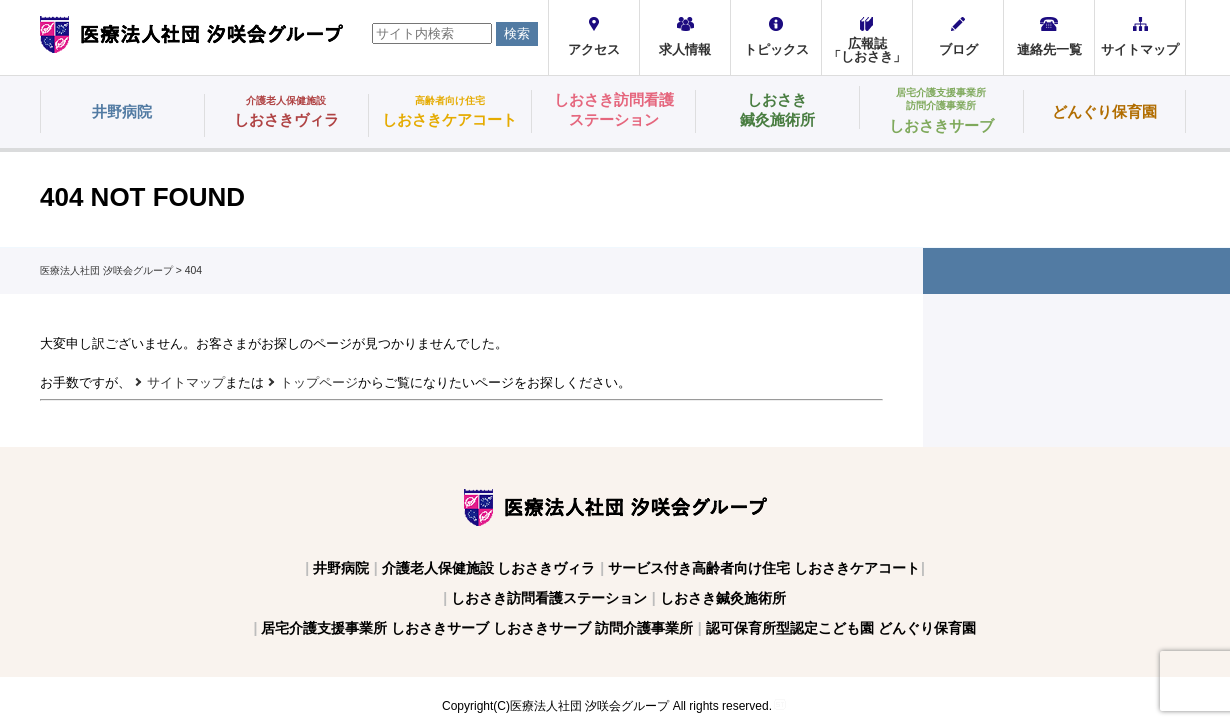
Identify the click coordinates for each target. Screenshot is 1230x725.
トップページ (319, 382)
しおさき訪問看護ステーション (549, 598)
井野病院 (341, 568)
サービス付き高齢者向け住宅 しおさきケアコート (764, 568)
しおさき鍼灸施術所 (723, 598)
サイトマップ (186, 382)
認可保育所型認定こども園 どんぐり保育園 (841, 628)
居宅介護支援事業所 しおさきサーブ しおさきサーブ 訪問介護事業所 (477, 628)
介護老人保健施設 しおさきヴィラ (489, 568)
